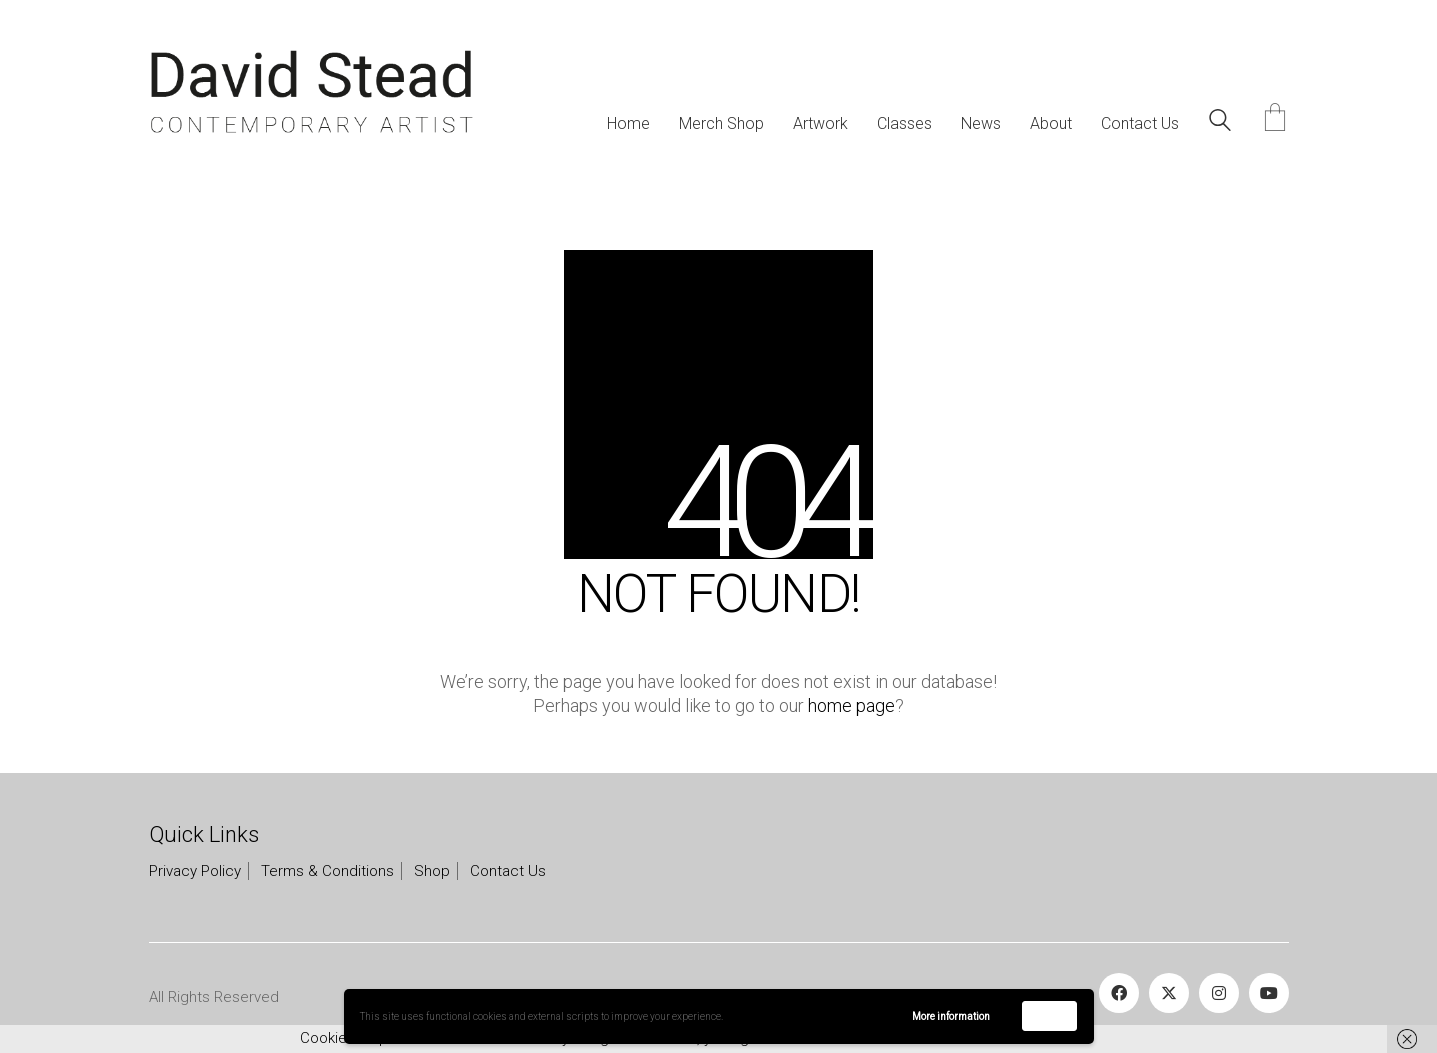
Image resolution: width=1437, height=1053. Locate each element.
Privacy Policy (195, 871)
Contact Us (508, 871)
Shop (432, 871)
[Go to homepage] (311, 92)
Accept (1049, 1015)
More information (951, 1016)
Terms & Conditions (327, 871)
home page (851, 705)
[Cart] (1275, 119)
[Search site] (1220, 123)
